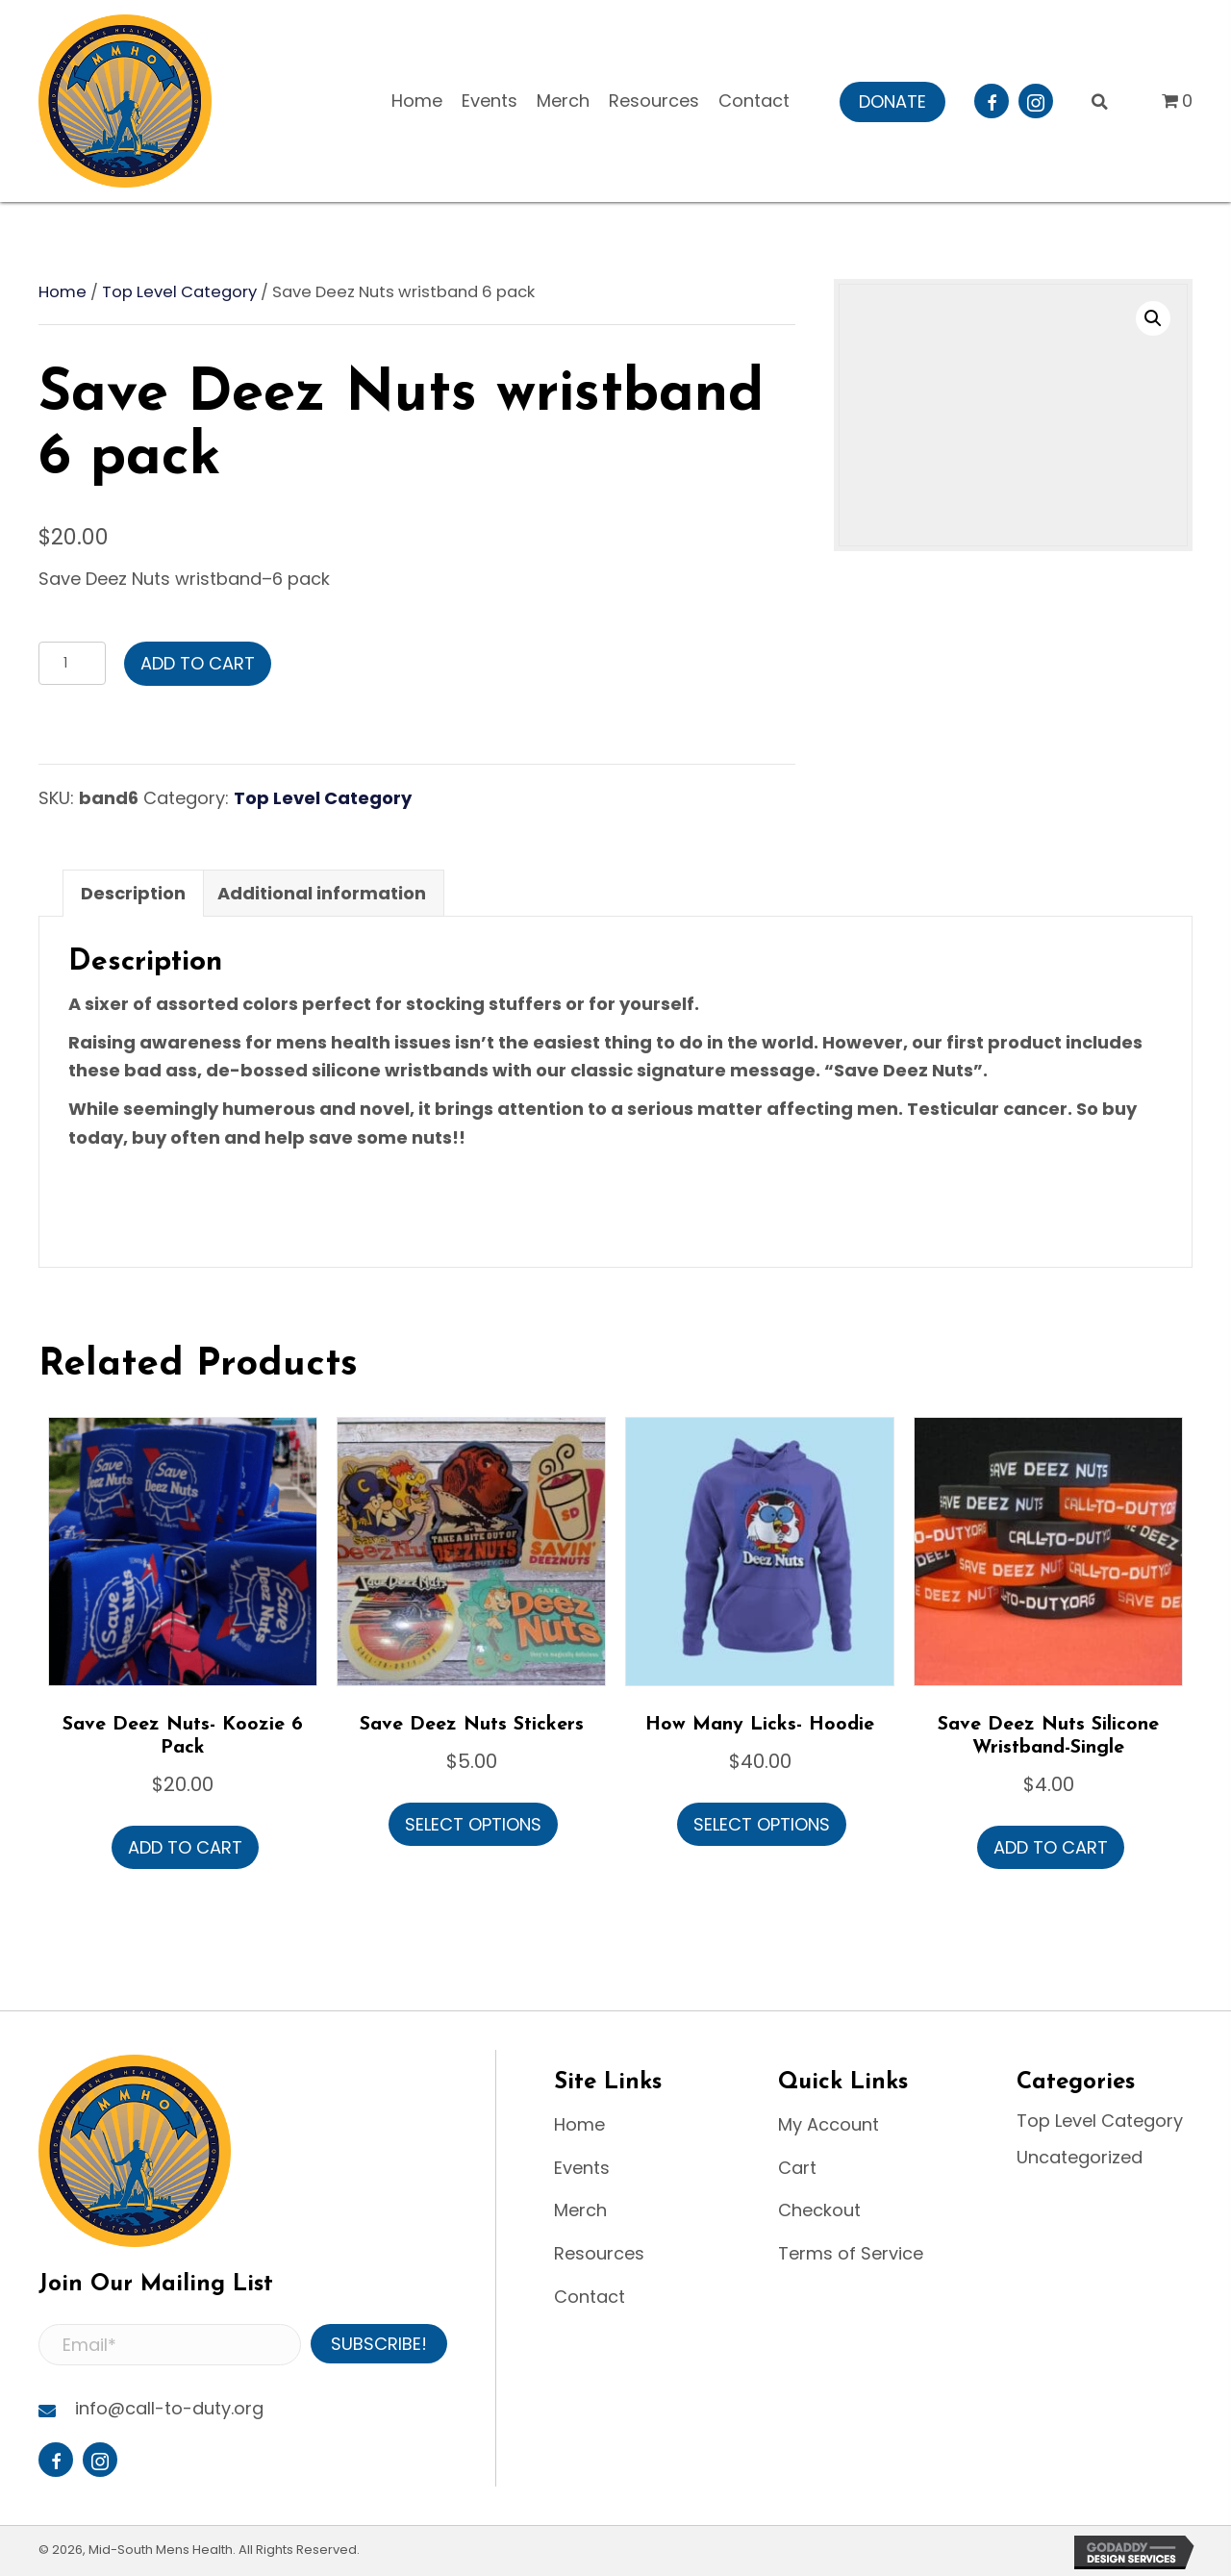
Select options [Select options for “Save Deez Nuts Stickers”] (473, 1824)
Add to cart (197, 663)
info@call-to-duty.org (169, 2408)
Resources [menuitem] (599, 2253)
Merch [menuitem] (580, 2210)
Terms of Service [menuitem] (850, 2253)
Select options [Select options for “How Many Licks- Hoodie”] (761, 1824)
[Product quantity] (72, 663)
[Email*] (169, 2345)
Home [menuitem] (579, 2124)
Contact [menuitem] (589, 2297)
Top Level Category (179, 292)
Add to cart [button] (185, 1847)
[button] (892, 102)
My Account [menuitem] (828, 2124)
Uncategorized (1080, 2157)
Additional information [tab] (321, 893)
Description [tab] (133, 893)
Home (62, 292)
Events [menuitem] (582, 2168)
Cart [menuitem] (797, 2168)
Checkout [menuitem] (819, 2210)
